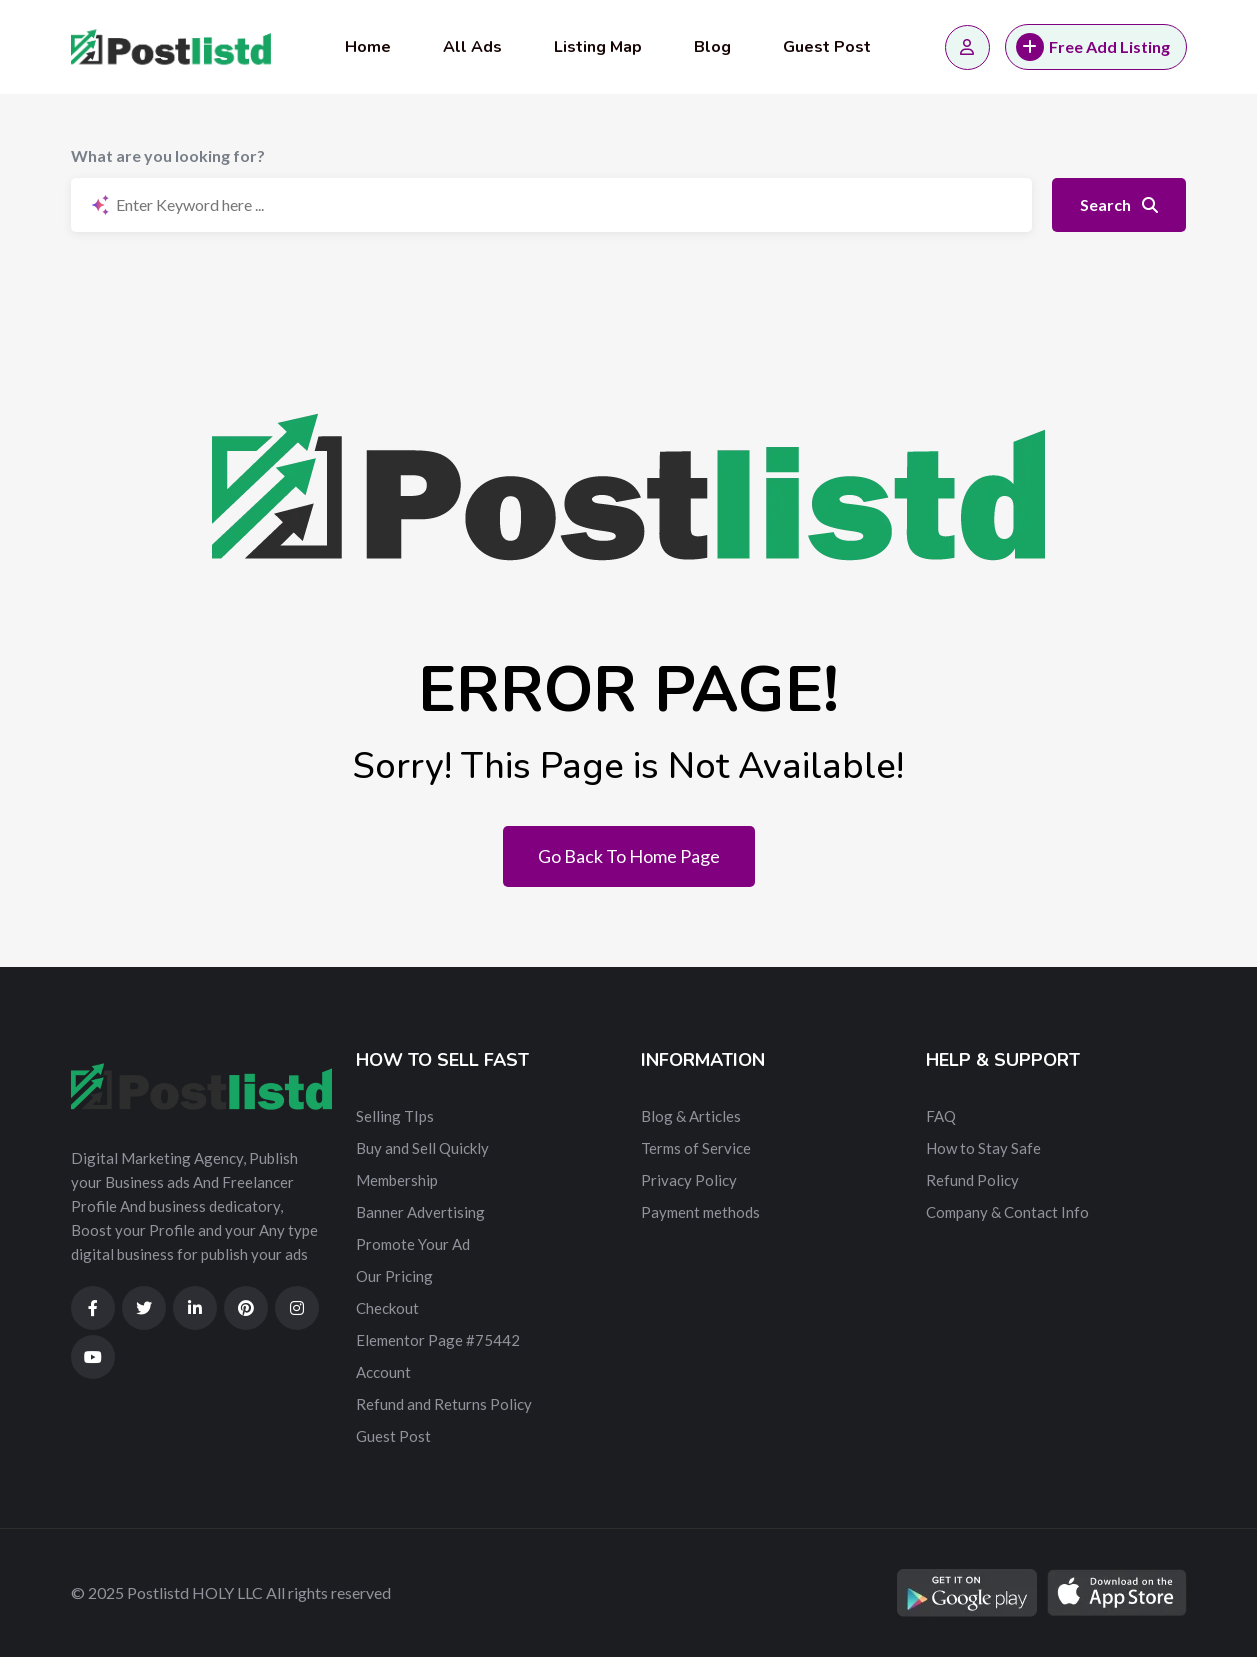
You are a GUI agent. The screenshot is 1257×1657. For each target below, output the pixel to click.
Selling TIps (395, 1116)
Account (383, 1372)
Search (1119, 204)
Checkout (387, 1308)
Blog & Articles (691, 1116)
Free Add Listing (1093, 47)
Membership (397, 1180)
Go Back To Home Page (629, 856)
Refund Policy (972, 1180)
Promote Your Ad (413, 1244)
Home (368, 47)
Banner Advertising (420, 1212)
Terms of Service (696, 1148)
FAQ (941, 1116)
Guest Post (827, 47)
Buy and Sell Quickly (422, 1148)
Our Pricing (394, 1276)
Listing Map (598, 47)
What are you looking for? (168, 155)
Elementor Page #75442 (438, 1340)
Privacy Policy (689, 1180)
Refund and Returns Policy (444, 1404)
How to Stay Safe (983, 1148)
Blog (712, 47)
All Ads (472, 47)
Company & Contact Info (1007, 1212)
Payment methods (700, 1212)
